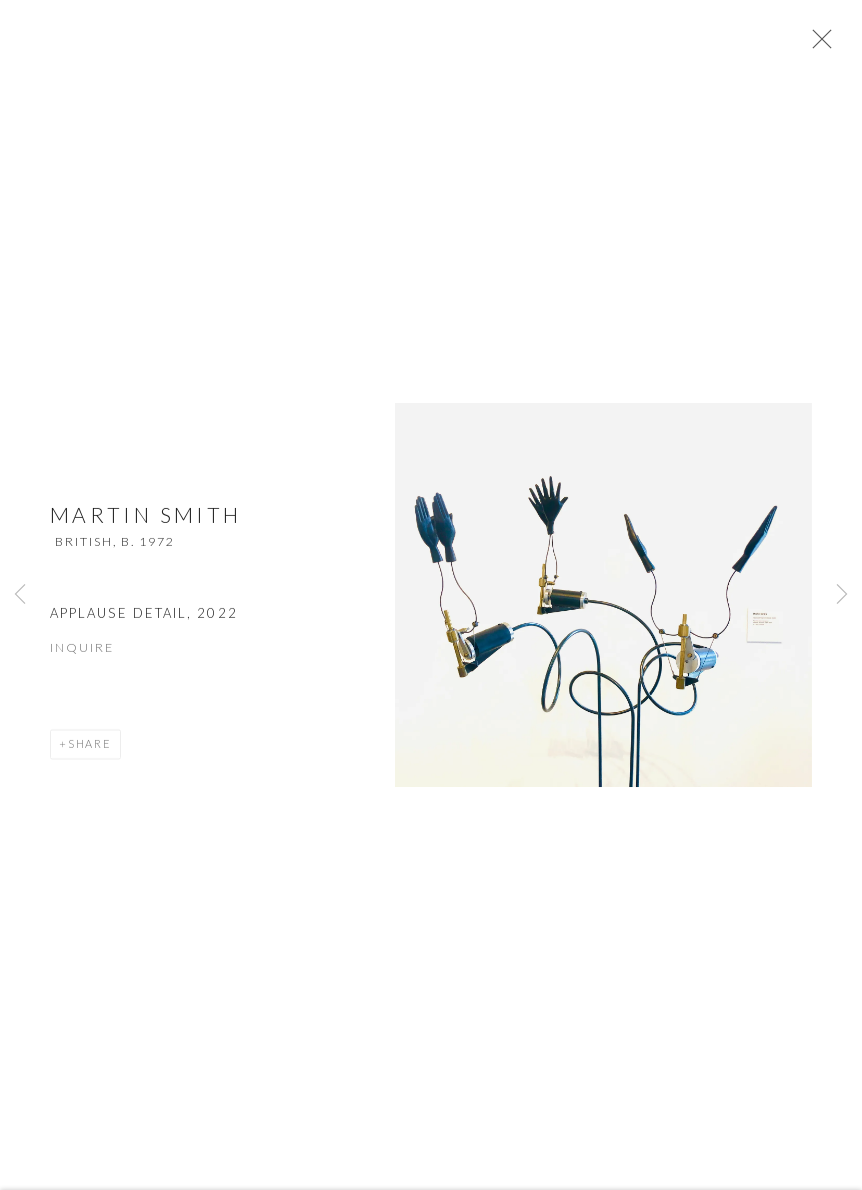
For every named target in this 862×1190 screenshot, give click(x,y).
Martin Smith (145, 525)
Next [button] (842, 595)
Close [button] (831, 45)
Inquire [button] (82, 658)
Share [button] (90, 754)
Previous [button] (20, 595)
